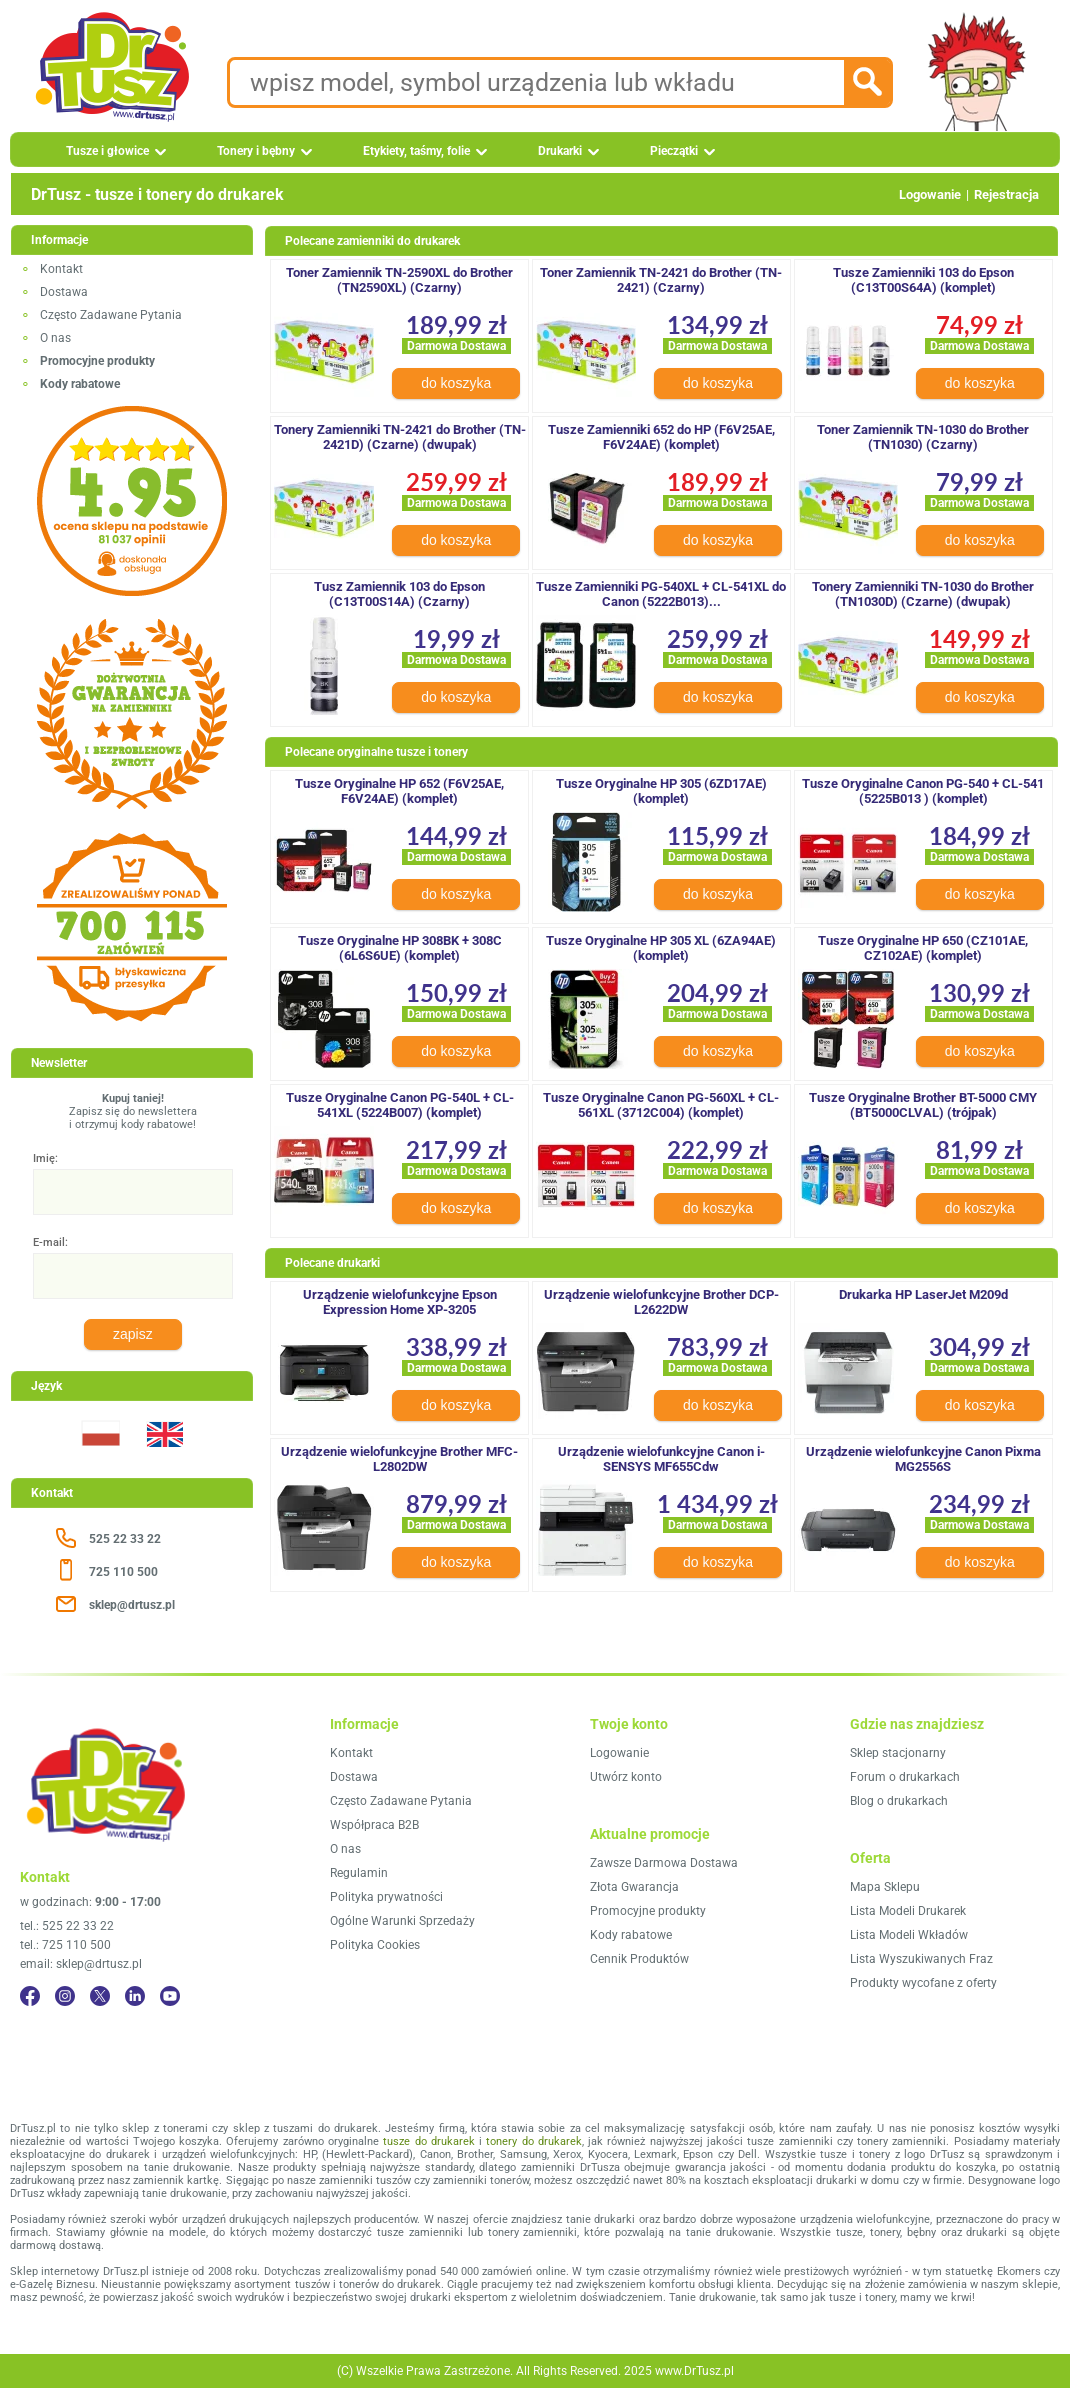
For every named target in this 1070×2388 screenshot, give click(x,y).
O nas (55, 338)
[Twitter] (100, 1996)
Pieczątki (674, 151)
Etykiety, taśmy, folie (416, 151)
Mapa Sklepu (885, 1887)
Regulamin (359, 1873)
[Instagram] (65, 1996)
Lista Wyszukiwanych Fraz (921, 1959)
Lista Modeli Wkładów (909, 1935)
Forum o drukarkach (905, 1777)
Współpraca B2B (374, 1825)
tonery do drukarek (534, 2141)
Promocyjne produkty (648, 1911)
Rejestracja (1006, 194)
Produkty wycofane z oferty (923, 1983)
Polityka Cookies (375, 1945)
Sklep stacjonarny (898, 1753)
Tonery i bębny (256, 151)
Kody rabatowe (631, 1935)
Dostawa (64, 292)
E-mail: (50, 1242)
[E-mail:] (133, 1276)
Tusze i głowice (107, 151)
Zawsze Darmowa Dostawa (664, 1863)
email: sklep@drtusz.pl (81, 1964)
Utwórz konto (626, 1777)
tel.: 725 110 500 (65, 1945)
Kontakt (61, 269)
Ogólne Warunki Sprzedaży (402, 1921)
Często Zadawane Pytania (111, 315)
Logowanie (930, 194)
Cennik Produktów (639, 1959)
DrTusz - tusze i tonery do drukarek (157, 194)
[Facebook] (30, 1996)
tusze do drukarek (429, 2141)
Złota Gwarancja (634, 1887)
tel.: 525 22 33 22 (67, 1926)
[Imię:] (133, 1192)
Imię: (45, 1158)
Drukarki (560, 151)
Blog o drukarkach (899, 1801)
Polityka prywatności (386, 1897)
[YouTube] (170, 1996)
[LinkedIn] (135, 1996)
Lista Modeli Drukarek (908, 1911)
